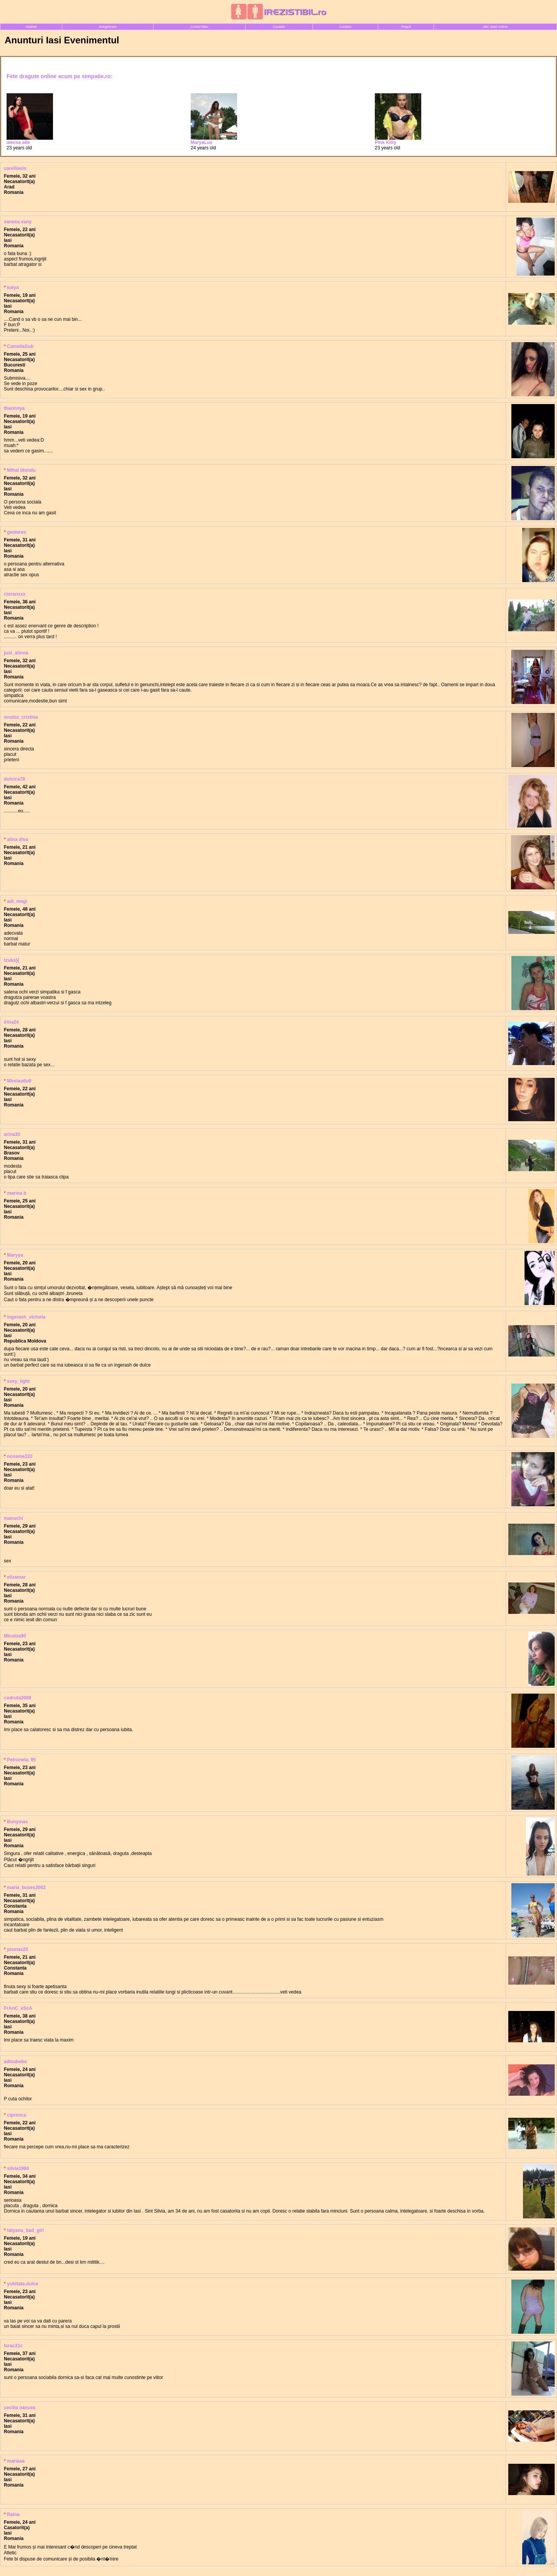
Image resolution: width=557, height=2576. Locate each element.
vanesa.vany (17, 221)
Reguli (406, 27)
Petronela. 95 (21, 1759)
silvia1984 (18, 2168)
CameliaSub (20, 346)
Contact (345, 27)
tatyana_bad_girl (25, 2230)
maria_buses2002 (26, 1887)
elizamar (16, 1577)
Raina (13, 2514)
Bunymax (17, 1821)
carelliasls (15, 168)
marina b (16, 1193)
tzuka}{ (11, 960)
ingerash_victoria (26, 1317)
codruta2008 (17, 1698)
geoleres (16, 532)
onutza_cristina (21, 717)
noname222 (19, 1456)
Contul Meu (199, 27)
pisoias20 (17, 1949)
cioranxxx (15, 594)
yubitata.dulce (22, 2284)
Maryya (15, 1255)
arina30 (12, 1134)
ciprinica (16, 2115)
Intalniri (31, 27)
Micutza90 (15, 1636)
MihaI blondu (21, 470)
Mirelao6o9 (19, 1081)
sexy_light (18, 1381)
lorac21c (13, 2345)
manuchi (13, 1518)
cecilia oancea (19, 2407)
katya (13, 287)
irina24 (11, 1022)
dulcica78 (14, 779)
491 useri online (495, 27)
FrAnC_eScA (18, 2008)
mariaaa (15, 2461)
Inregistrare (108, 27)
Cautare (279, 27)
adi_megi (17, 901)
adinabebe (15, 2061)
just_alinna (16, 653)
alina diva (17, 839)
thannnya (14, 408)
